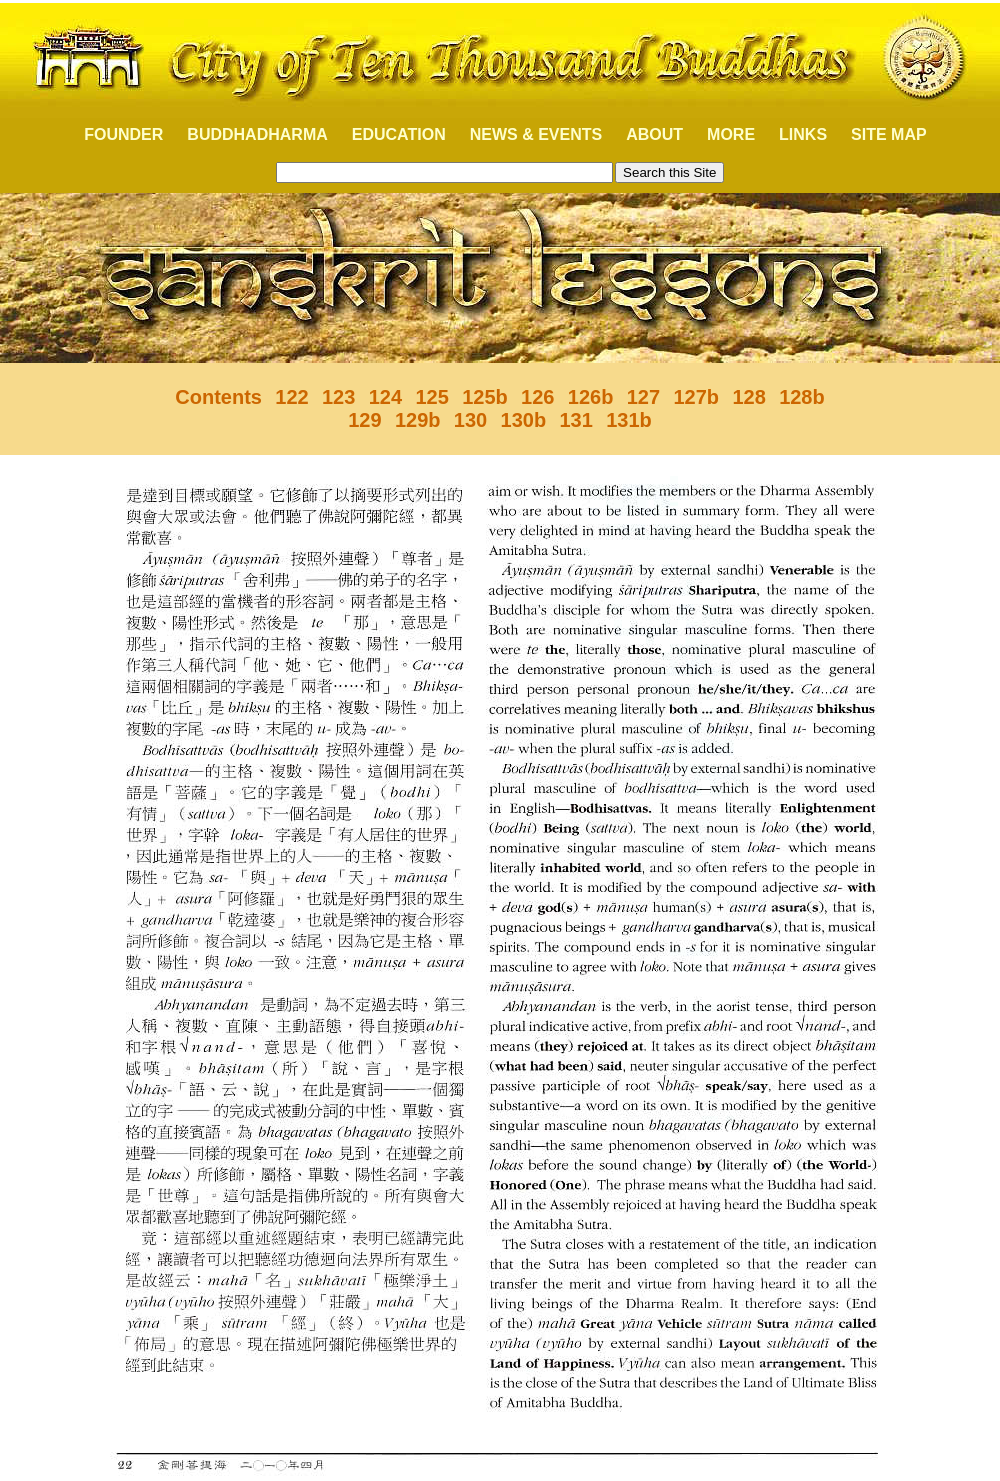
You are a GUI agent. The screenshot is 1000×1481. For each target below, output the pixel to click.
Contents (218, 397)
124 (385, 397)
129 (364, 420)
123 (338, 397)
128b (802, 397)
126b (591, 397)
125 (431, 397)
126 (537, 397)
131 (576, 420)
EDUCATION (399, 134)
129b (418, 420)
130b (524, 420)
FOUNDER (112, 134)
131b (629, 420)
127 (643, 397)
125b (485, 397)
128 (748, 397)
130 (470, 420)
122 (291, 397)
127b (696, 397)
